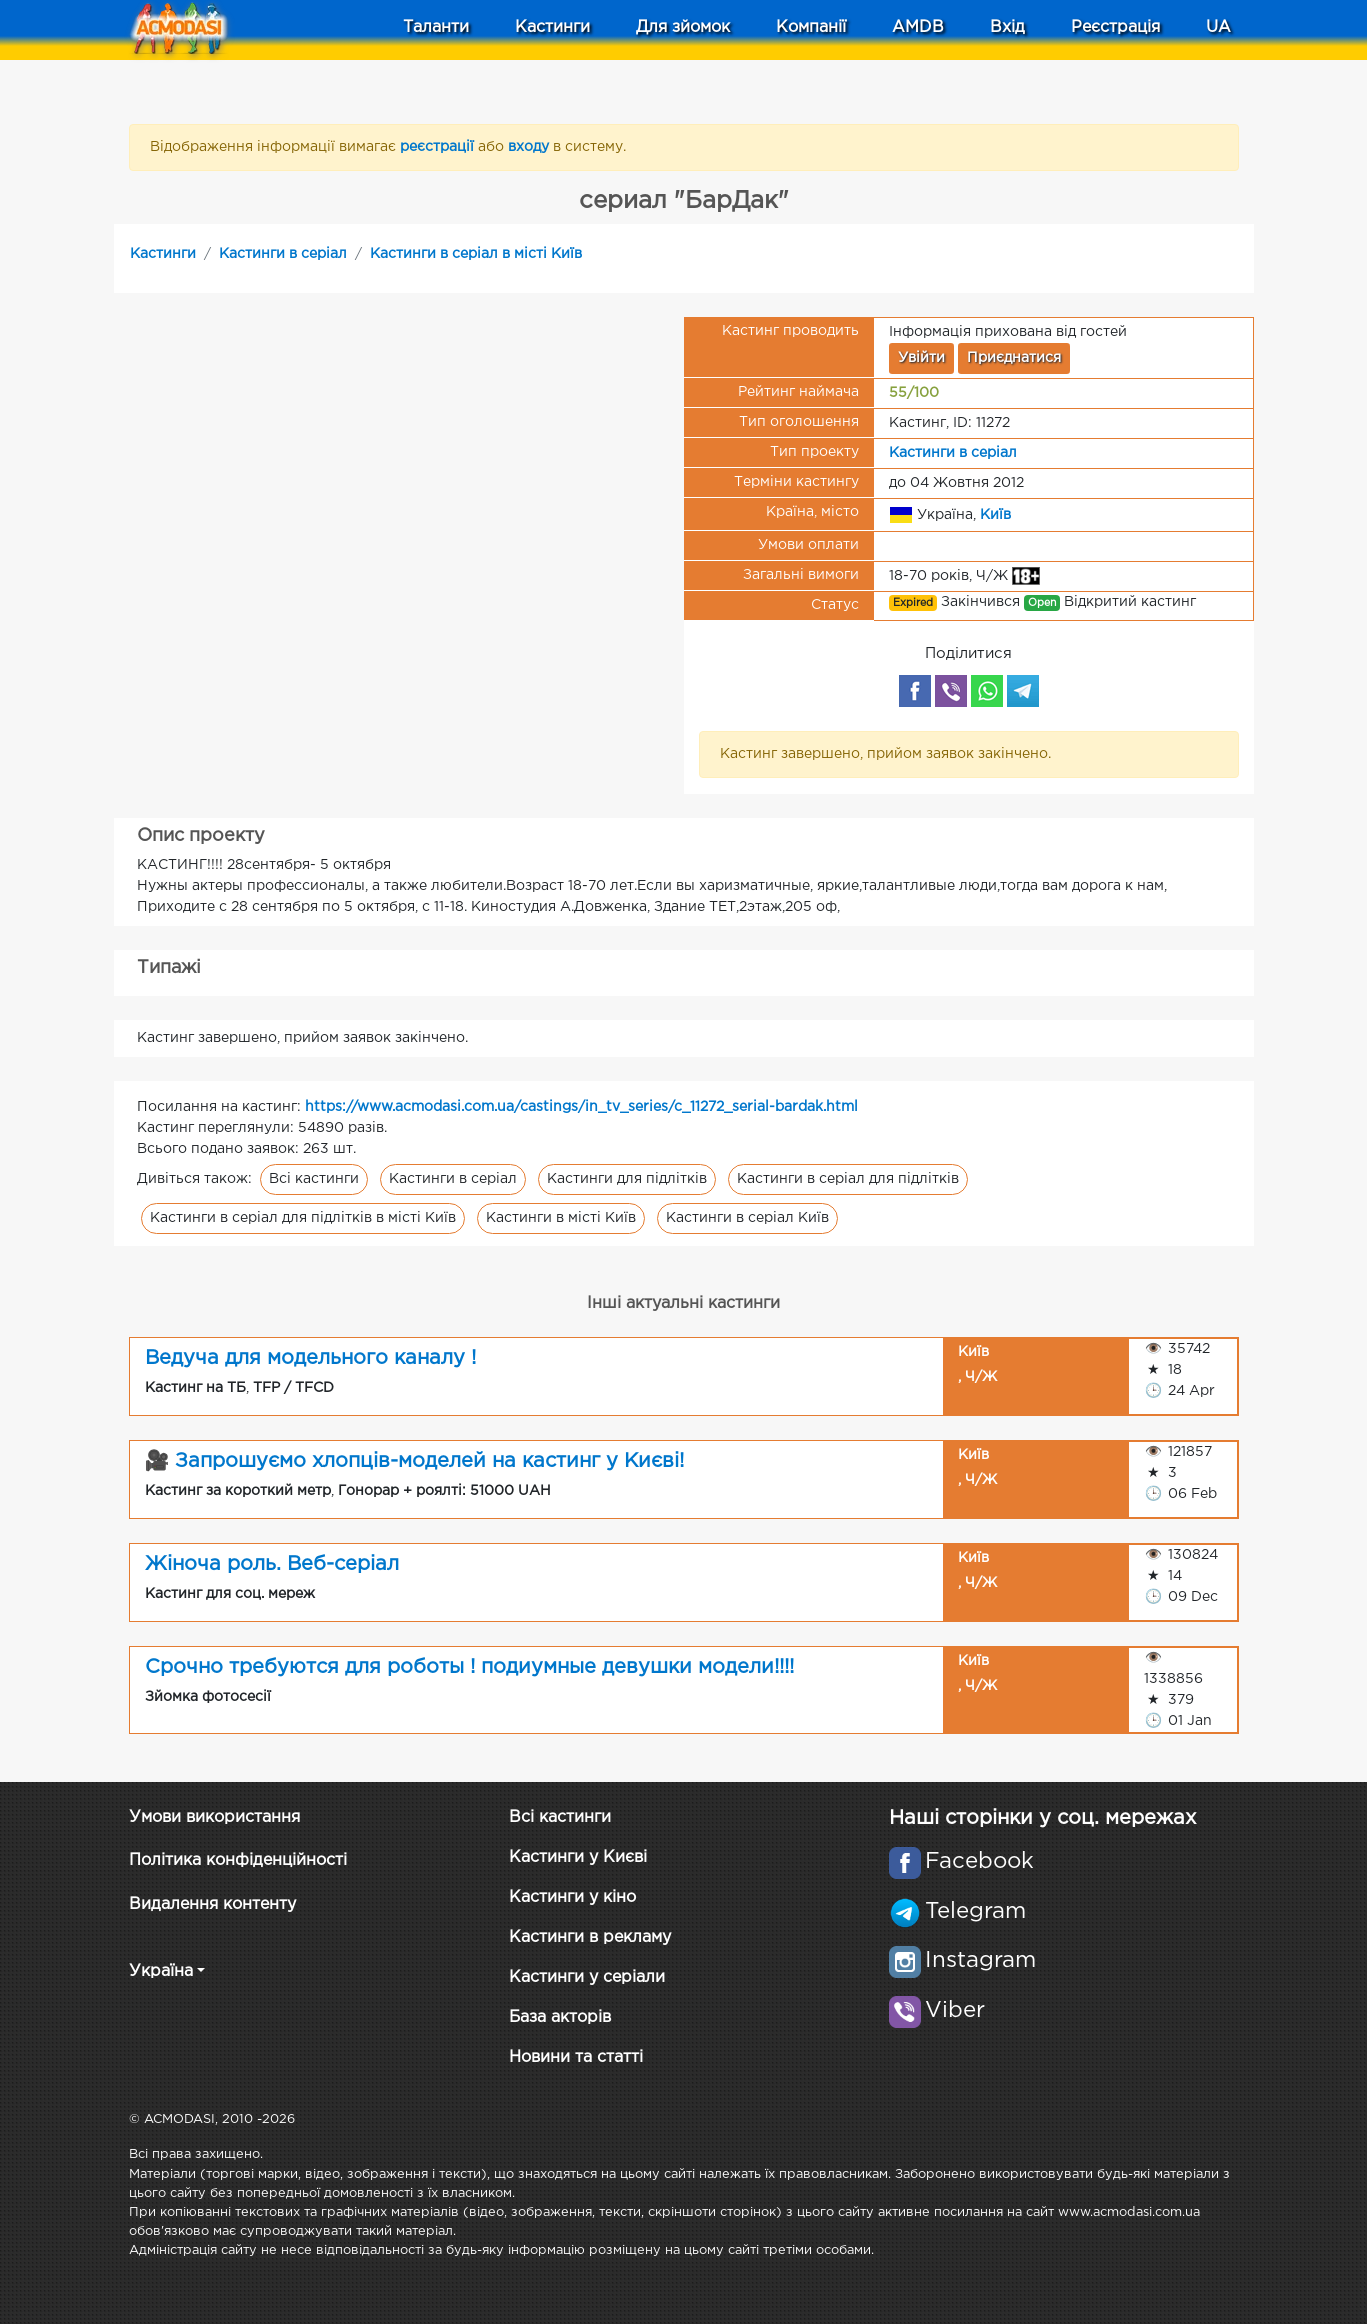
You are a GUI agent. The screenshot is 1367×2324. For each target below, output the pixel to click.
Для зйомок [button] (683, 27)
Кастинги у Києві (578, 1857)
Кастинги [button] (552, 27)
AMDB (918, 27)
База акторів (560, 2017)
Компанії (811, 27)
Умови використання (214, 1817)
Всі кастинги (314, 1179)
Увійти (921, 358)
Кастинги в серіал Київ (747, 1218)
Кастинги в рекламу (590, 1937)
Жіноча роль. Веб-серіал (272, 1564)
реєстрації (439, 147)
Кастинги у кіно (572, 1897)
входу (530, 147)
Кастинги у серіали (587, 1977)
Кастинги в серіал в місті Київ (476, 254)
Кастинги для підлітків (627, 1179)
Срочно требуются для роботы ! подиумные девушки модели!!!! (469, 1667)
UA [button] (1218, 27)
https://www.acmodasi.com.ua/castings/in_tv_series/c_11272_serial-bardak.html (581, 1107)
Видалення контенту (212, 1904)
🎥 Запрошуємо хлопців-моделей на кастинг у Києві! (415, 1461)
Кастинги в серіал (283, 254)
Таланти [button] (436, 27)
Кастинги (163, 254)
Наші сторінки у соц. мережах (1042, 1818)
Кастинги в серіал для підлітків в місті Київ (303, 1218)
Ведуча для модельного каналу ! (310, 1358)
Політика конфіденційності (238, 1860)
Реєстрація (1115, 27)
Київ (995, 514)
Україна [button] (161, 1971)
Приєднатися (1014, 358)
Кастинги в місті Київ (561, 1218)
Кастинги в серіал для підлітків (848, 1179)
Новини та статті (576, 2057)
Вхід (1007, 27)
